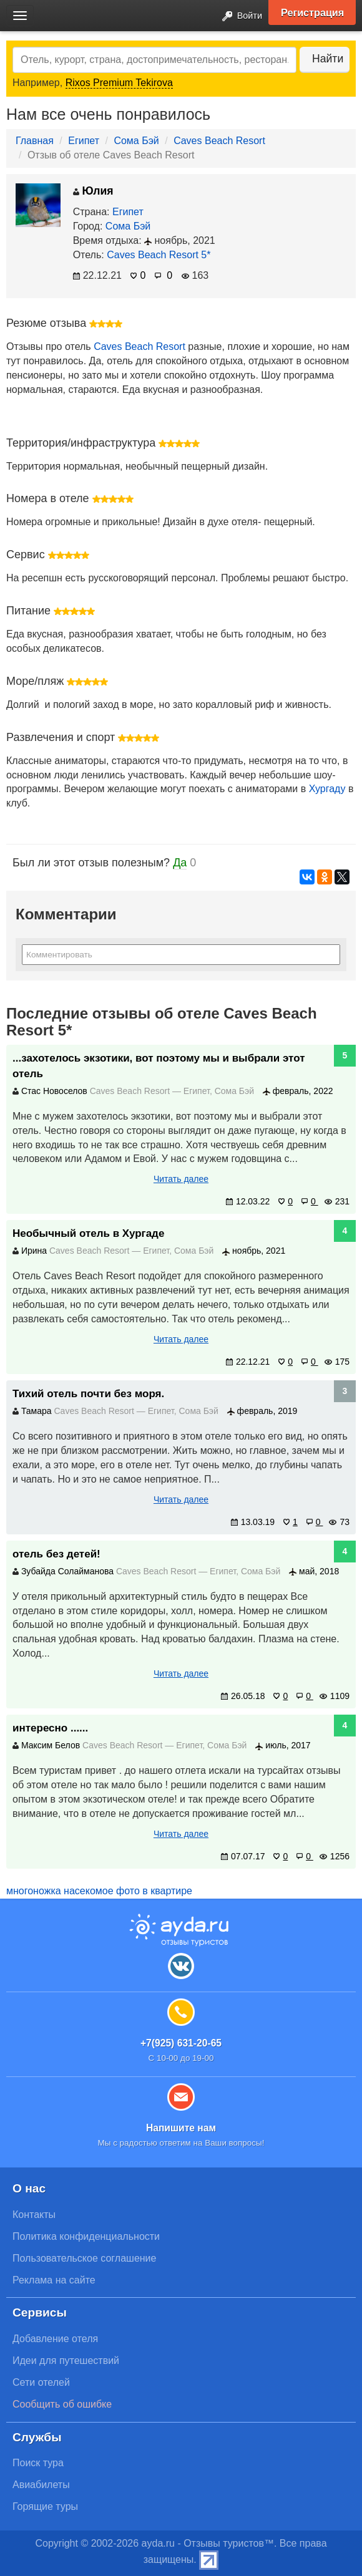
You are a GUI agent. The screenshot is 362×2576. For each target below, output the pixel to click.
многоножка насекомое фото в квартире (99, 1891)
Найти (327, 58)
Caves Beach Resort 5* (158, 254)
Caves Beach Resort (219, 140)
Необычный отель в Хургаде (88, 1233)
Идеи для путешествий (65, 2360)
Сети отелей (41, 2382)
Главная (35, 140)
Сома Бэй (136, 140)
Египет (83, 140)
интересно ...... (50, 1728)
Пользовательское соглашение (84, 2258)
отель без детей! (56, 1554)
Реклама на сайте (53, 2280)
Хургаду (327, 788)
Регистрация (312, 12)
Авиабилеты (41, 2484)
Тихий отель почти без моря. (88, 1394)
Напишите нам (181, 2128)
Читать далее (181, 1179)
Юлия (93, 191)
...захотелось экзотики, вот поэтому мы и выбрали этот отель (158, 1065)
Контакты (34, 2214)
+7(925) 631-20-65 (181, 2043)
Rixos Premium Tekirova (119, 82)
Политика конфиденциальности (86, 2236)
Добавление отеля (55, 2338)
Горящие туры (45, 2506)
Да (180, 862)
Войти (238, 16)
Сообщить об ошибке (62, 2404)
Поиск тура (38, 2462)
